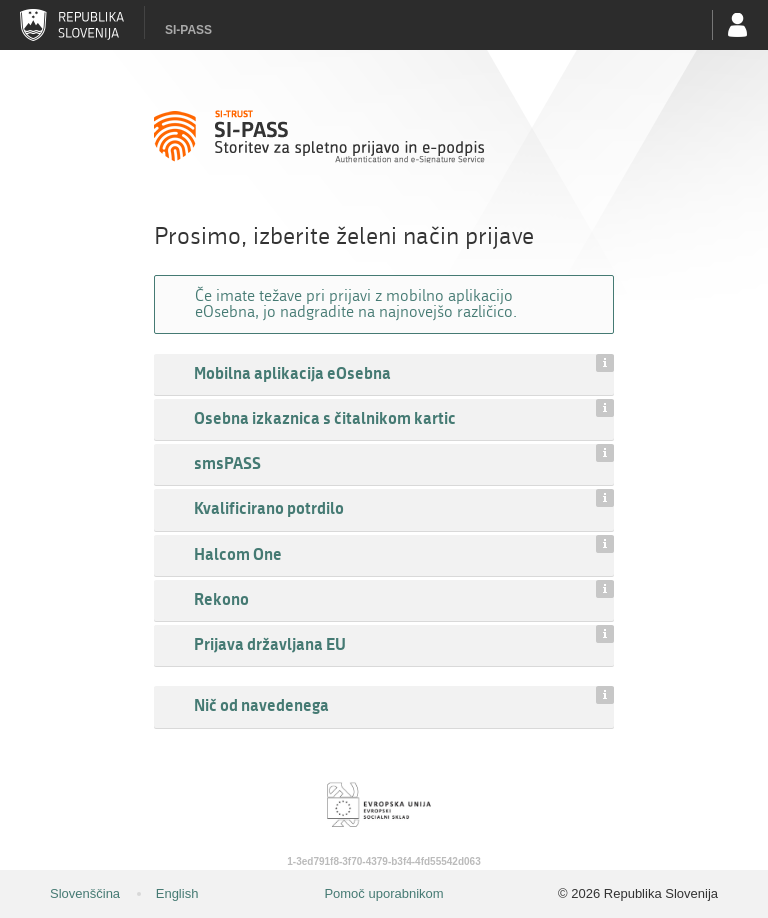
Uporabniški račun (738, 25)
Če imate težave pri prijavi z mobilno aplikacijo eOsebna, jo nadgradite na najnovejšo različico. (356, 303)
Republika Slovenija (72, 25)
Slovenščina (85, 893)
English (177, 893)
